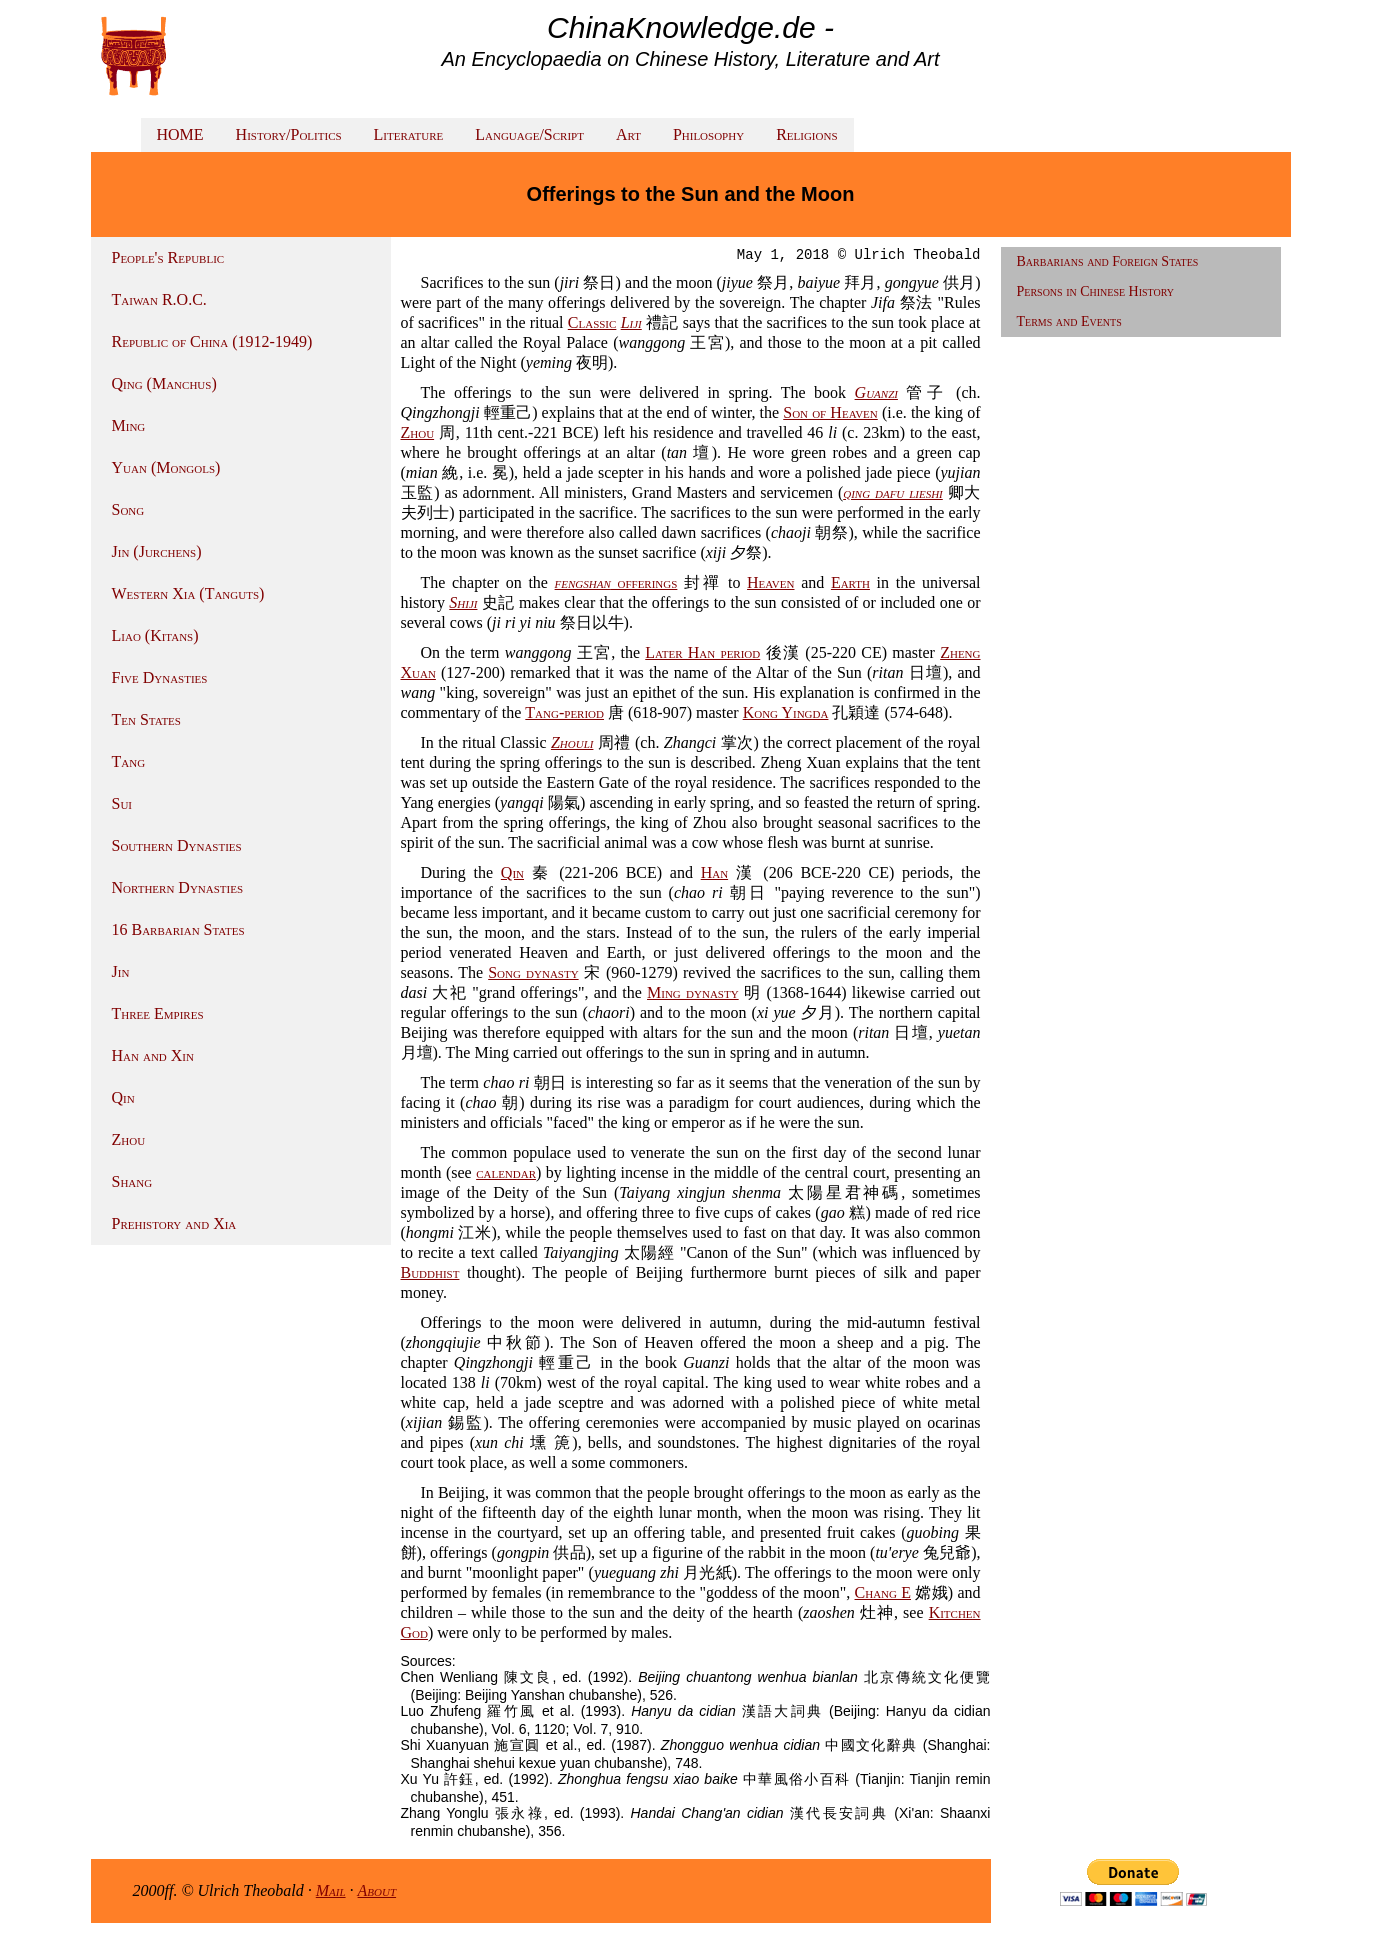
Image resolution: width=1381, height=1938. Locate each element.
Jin (121, 971)
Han (714, 872)
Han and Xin (153, 1055)
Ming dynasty (693, 992)
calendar (506, 1172)
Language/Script (529, 134)
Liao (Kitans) (155, 635)
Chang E (883, 1592)
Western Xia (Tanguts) (188, 593)
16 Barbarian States (178, 929)
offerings (616, 582)
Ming (129, 425)
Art (628, 134)
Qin (123, 1097)
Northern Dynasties (178, 887)
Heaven (770, 582)
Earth (850, 582)
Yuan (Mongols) (166, 467)
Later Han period (702, 652)
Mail (331, 1890)
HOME (180, 134)
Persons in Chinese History (1096, 291)
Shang (132, 1181)
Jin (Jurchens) (157, 551)
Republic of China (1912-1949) (212, 341)
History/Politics (289, 134)
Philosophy (708, 134)
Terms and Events (1069, 321)
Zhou (129, 1139)
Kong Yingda (786, 712)
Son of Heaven (830, 412)
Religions (806, 134)
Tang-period (564, 712)
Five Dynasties (160, 677)
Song (128, 509)
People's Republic (168, 257)
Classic (592, 322)
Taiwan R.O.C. (159, 299)
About (377, 1890)
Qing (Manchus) (164, 383)
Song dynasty (533, 972)
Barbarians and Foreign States (1108, 261)
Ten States (146, 719)
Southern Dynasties (177, 845)
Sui (122, 803)
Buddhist (430, 1272)
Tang (129, 761)
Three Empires (158, 1013)
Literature (409, 134)
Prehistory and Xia (174, 1223)
